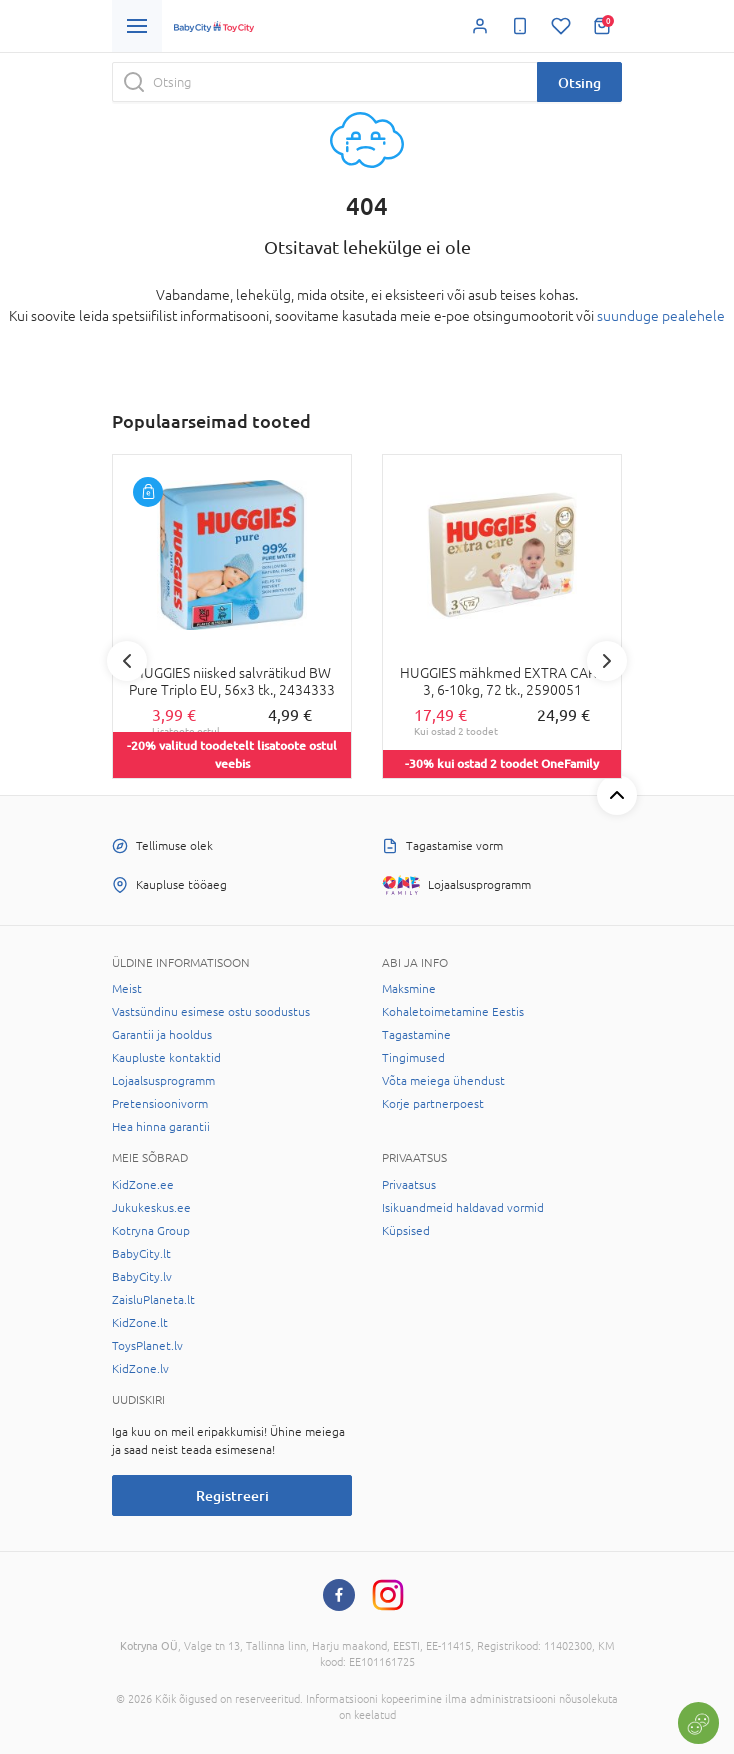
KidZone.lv (140, 1369)
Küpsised (406, 1231)
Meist (127, 989)
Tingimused (413, 1058)
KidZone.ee (143, 1185)
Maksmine (409, 989)
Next (607, 661)
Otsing (579, 82)
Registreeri (232, 1495)
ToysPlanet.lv (147, 1346)
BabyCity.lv (142, 1277)
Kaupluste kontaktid (166, 1058)
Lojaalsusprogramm (163, 1081)
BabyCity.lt (141, 1254)
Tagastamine (416, 1035)
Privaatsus (409, 1185)
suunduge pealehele (661, 316)
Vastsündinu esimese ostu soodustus (211, 1012)
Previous (127, 661)
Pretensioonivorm (160, 1104)
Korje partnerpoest (433, 1104)
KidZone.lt (140, 1323)
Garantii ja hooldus (162, 1035)
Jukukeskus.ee (151, 1208)
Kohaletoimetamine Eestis (453, 1012)
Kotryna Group (151, 1231)
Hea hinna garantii (161, 1127)
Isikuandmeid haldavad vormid (463, 1208)
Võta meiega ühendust (443, 1081)
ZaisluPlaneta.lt (153, 1300)
